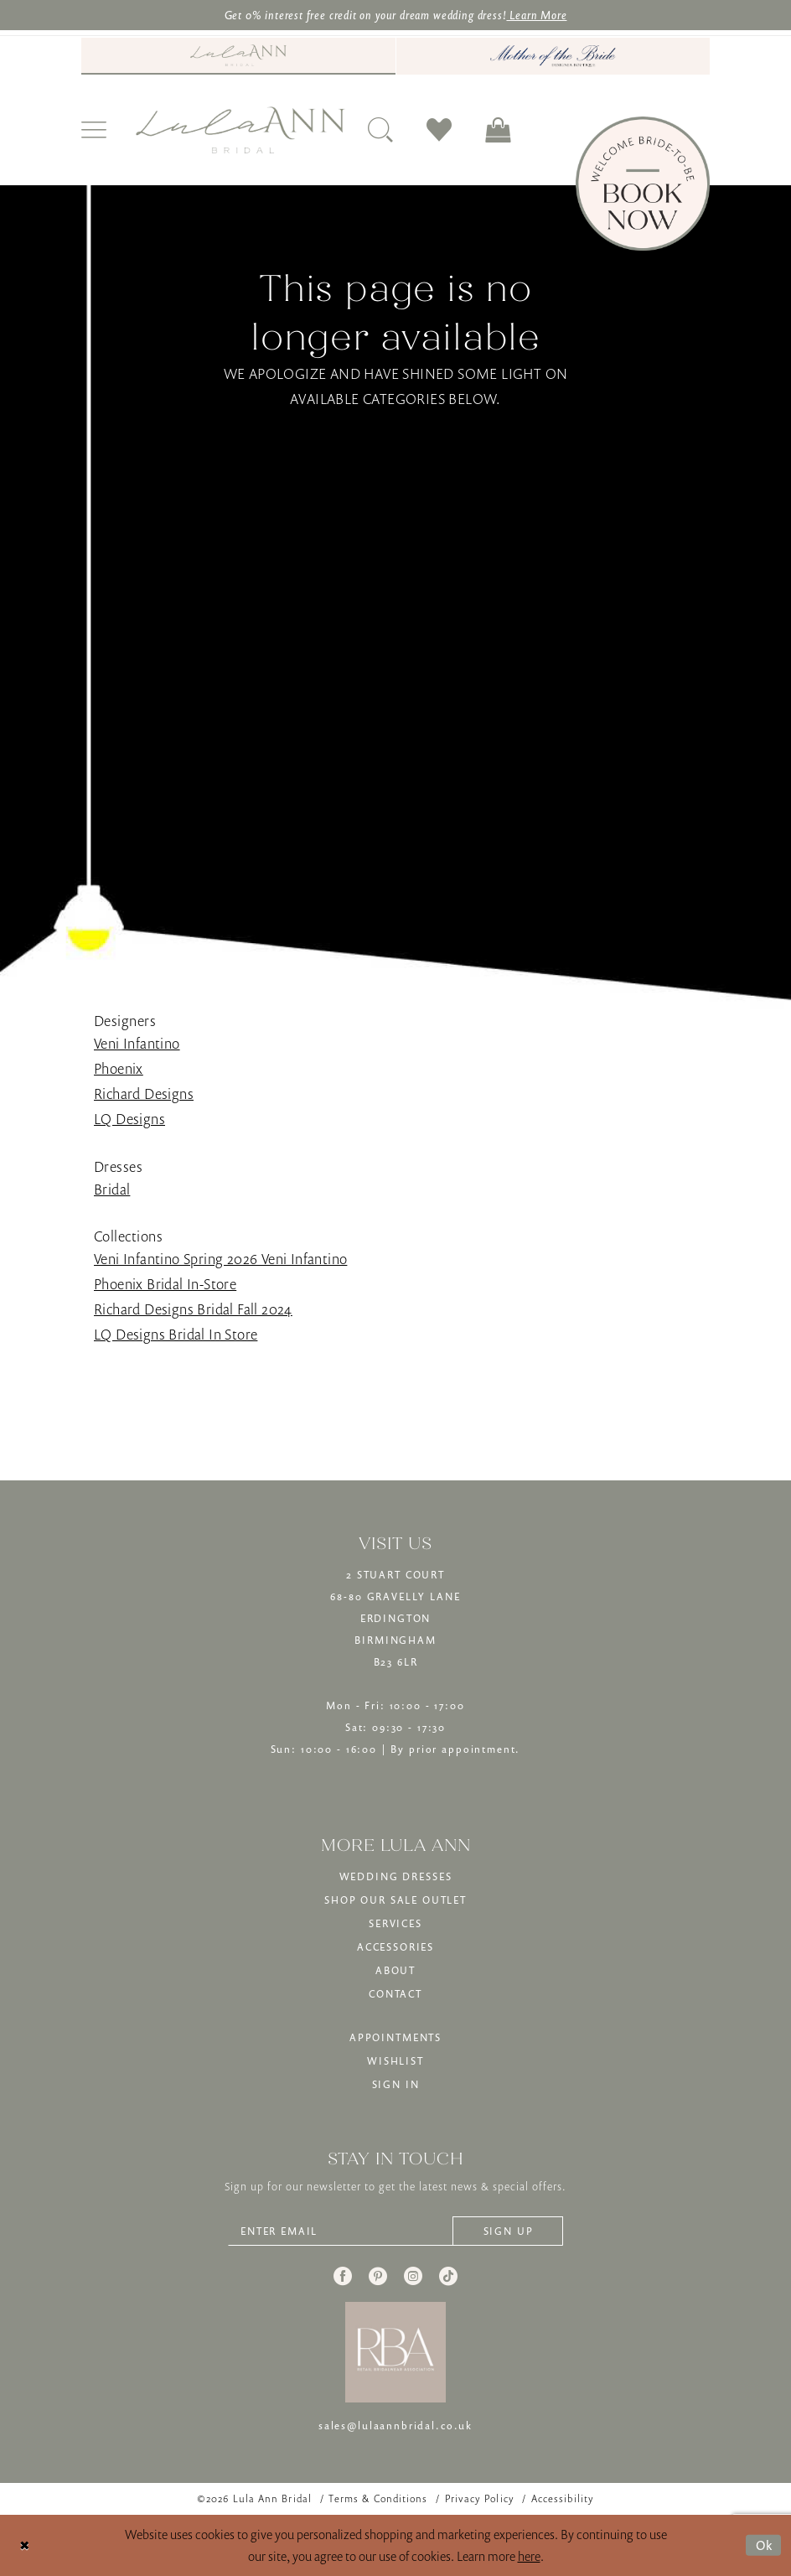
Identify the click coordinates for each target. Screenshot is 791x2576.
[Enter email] (395, 2231)
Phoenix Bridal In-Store (165, 1283)
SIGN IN (396, 2084)
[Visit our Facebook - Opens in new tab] (342, 2276)
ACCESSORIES (395, 1947)
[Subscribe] (507, 2231)
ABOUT (395, 1970)
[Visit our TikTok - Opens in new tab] (448, 2276)
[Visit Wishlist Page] (439, 130)
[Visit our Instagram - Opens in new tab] (413, 2276)
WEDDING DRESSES (395, 1876)
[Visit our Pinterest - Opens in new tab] (378, 2276)
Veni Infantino (137, 1043)
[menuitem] (238, 56)
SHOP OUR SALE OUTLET (395, 1900)
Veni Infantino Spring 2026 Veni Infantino (220, 1258)
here (529, 2555)
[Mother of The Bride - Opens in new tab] (553, 56)
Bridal (112, 1189)
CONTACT (395, 1994)
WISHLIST (395, 2061)
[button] (94, 130)
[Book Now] (643, 184)
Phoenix (118, 1068)
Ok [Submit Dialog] (764, 2545)
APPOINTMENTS (395, 2037)
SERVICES (395, 1923)
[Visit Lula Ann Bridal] (238, 55)
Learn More (536, 15)
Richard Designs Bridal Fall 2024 (193, 1309)
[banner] (240, 129)
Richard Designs (144, 1093)
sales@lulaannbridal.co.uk (395, 2425)
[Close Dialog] (24, 2545)
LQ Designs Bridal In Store (175, 1334)
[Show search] (380, 130)
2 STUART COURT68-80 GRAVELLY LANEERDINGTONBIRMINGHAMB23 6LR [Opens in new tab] (395, 1618)
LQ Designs (129, 1118)
